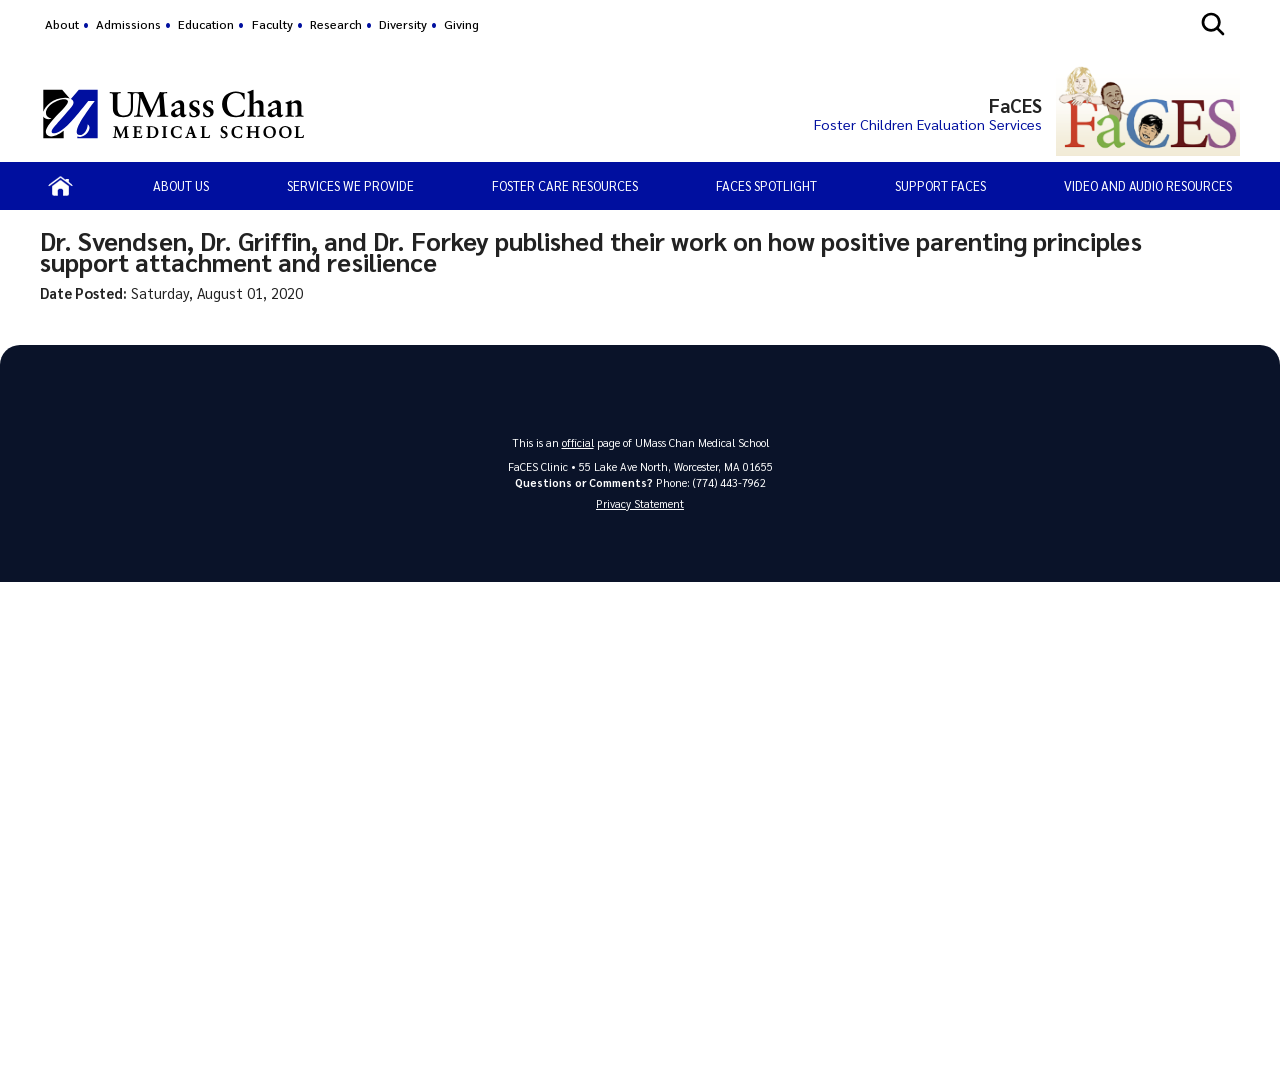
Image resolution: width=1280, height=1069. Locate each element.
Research (336, 24)
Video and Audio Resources (1148, 185)
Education (206, 24)
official (578, 442)
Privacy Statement (640, 503)
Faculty (272, 24)
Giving (461, 24)
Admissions (128, 24)
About (62, 24)
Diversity (403, 24)
